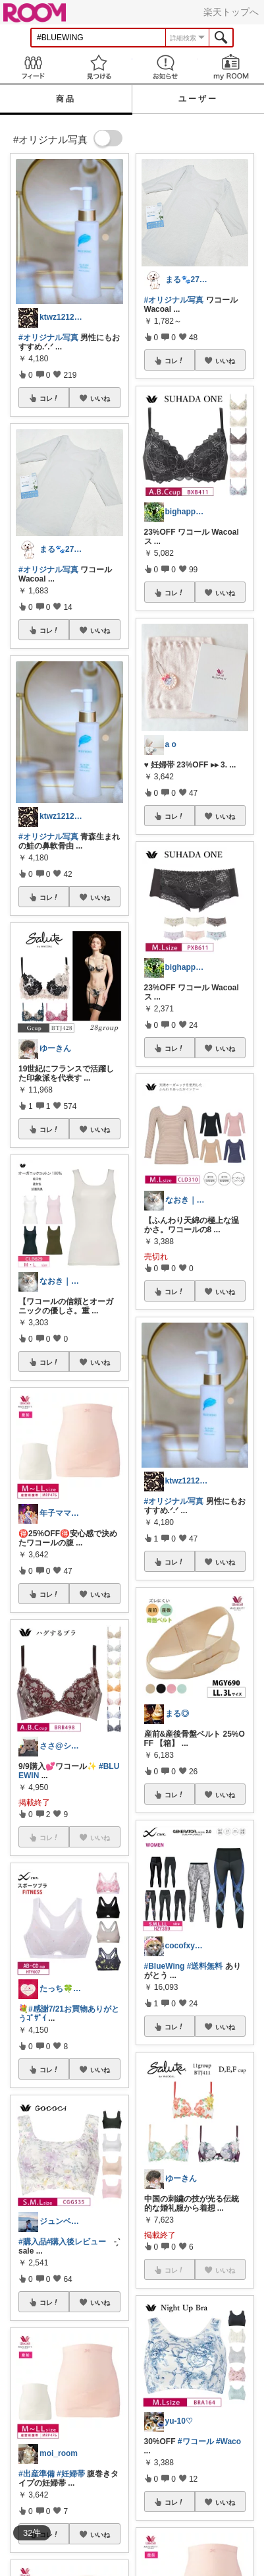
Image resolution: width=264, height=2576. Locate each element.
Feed (33, 67)
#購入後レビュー (77, 2241)
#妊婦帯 (71, 2473)
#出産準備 (36, 2473)
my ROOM (231, 67)
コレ (49, 398)
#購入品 (32, 2241)
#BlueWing (164, 1966)
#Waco (228, 2441)
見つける (99, 67)
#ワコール (196, 2441)
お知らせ (165, 67)
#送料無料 (205, 1966)
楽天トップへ (231, 12)
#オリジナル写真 (48, 337)
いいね (100, 398)
